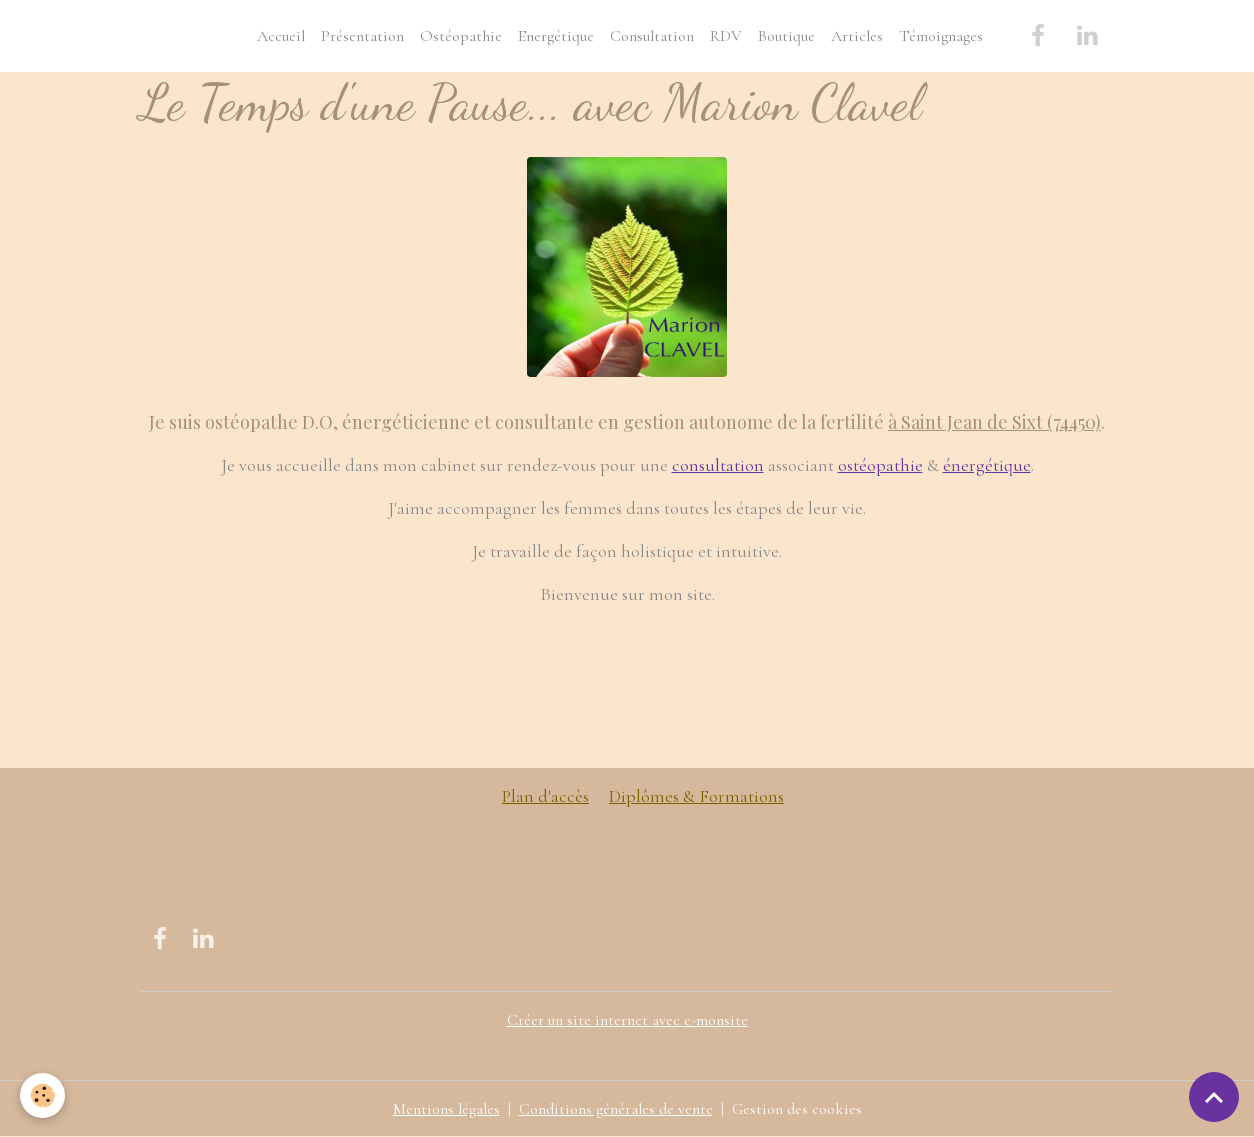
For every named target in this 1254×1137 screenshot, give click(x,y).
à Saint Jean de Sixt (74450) (994, 422)
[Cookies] (42, 1095)
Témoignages (941, 36)
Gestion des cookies (797, 1109)
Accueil (281, 36)
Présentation (362, 36)
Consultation (652, 36)
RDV (726, 36)
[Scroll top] (1214, 1097)
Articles (857, 36)
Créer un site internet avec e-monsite (627, 1020)
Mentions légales (446, 1109)
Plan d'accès (545, 796)
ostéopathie (880, 465)
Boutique (786, 36)
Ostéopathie (461, 36)
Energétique (556, 36)
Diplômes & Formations (696, 796)
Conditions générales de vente (616, 1109)
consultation (718, 465)
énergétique (987, 465)
